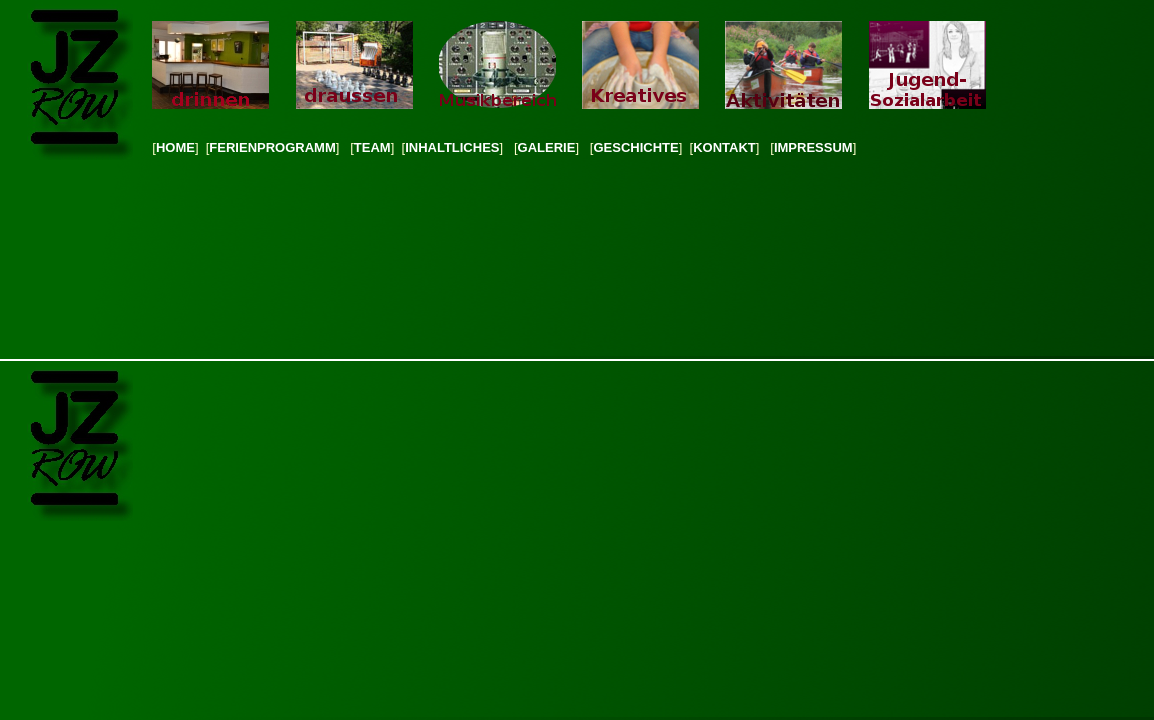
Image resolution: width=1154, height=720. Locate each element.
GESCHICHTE (635, 147)
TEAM (372, 147)
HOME (175, 147)
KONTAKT (724, 147)
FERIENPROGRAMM (272, 147)
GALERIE (547, 147)
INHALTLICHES (452, 147)
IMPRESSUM (813, 147)
